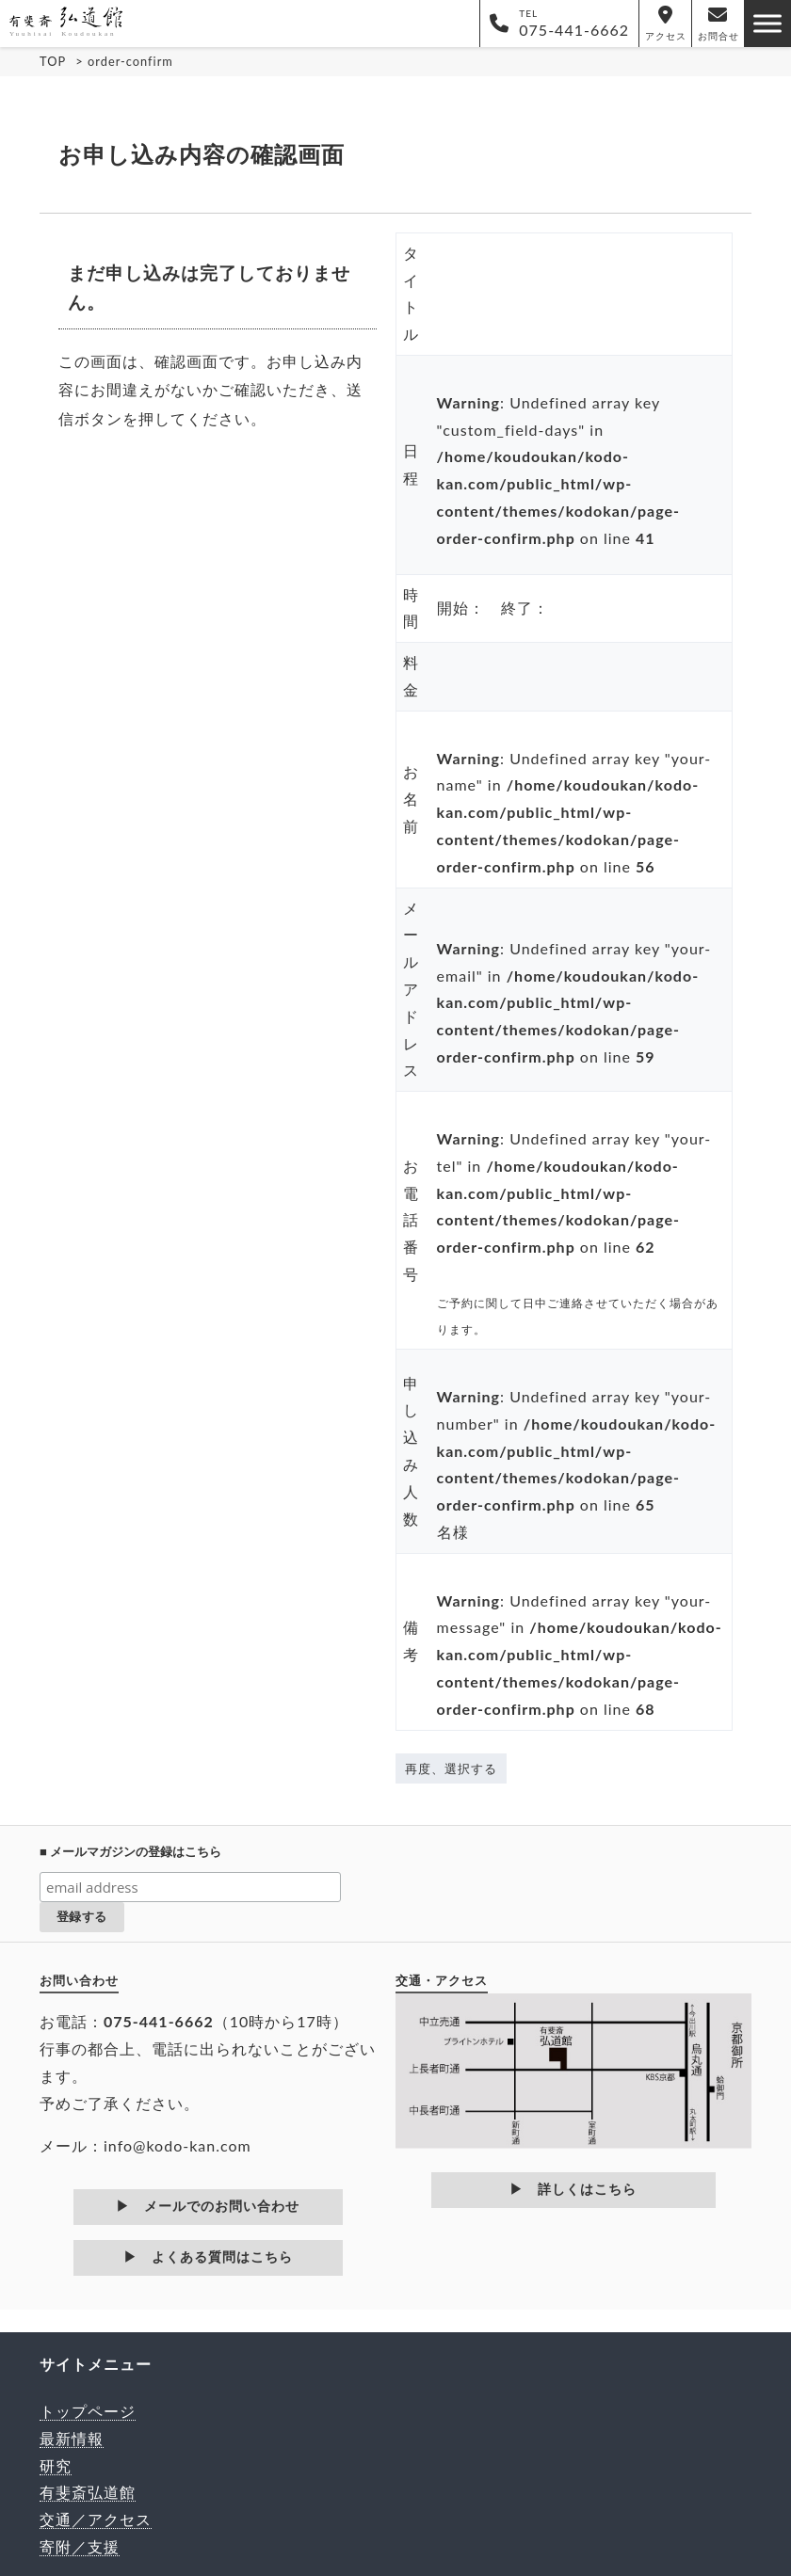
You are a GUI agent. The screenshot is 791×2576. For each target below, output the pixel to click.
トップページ (88, 2411)
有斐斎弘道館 (88, 2492)
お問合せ (718, 23)
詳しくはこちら (587, 2189)
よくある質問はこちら (229, 2256)
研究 (56, 2465)
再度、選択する (451, 1768)
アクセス (665, 23)
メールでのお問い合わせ (221, 2206)
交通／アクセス (96, 2519)
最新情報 (72, 2438)
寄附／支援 (80, 2546)
